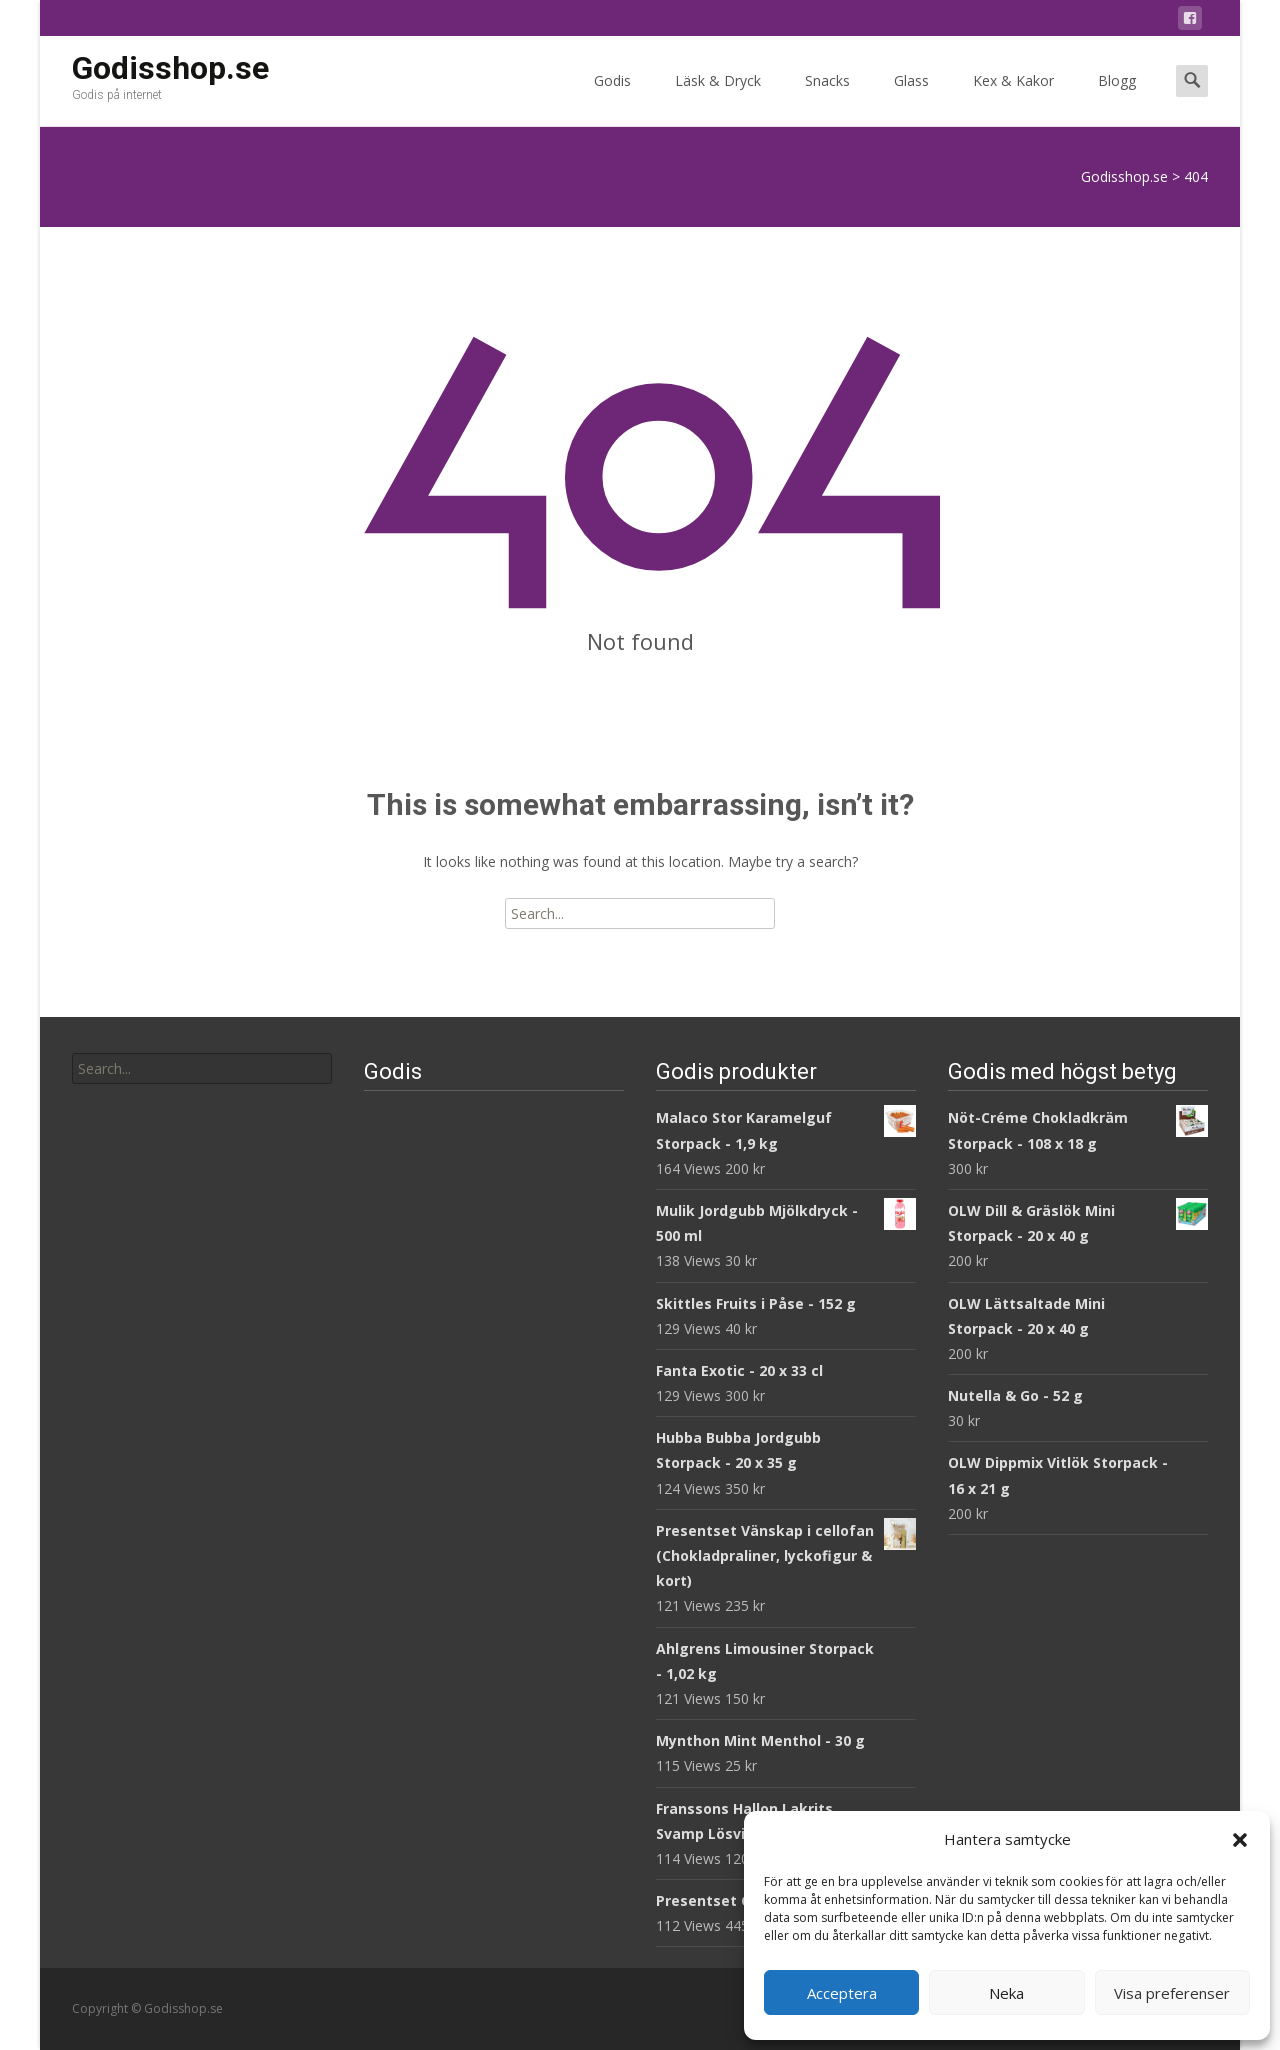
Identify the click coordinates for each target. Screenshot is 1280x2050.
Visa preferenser (1172, 1993)
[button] (1240, 1840)
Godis (612, 98)
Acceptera (842, 1993)
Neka (1006, 1993)
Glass (911, 98)
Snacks (827, 98)
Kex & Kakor (1013, 98)
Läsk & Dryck (718, 98)
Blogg (1117, 98)
